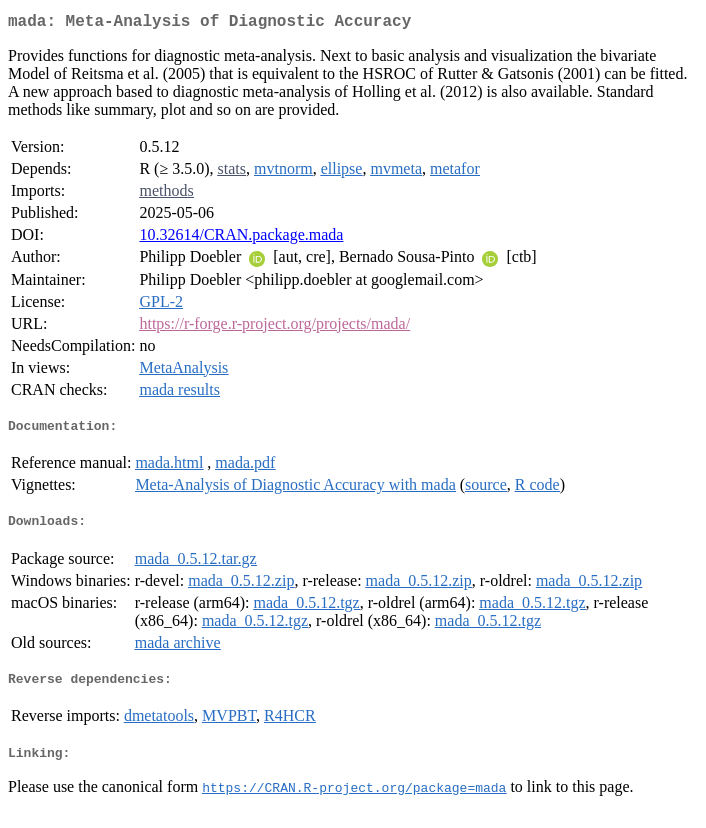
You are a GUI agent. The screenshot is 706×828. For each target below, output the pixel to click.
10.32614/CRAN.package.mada (241, 238)
